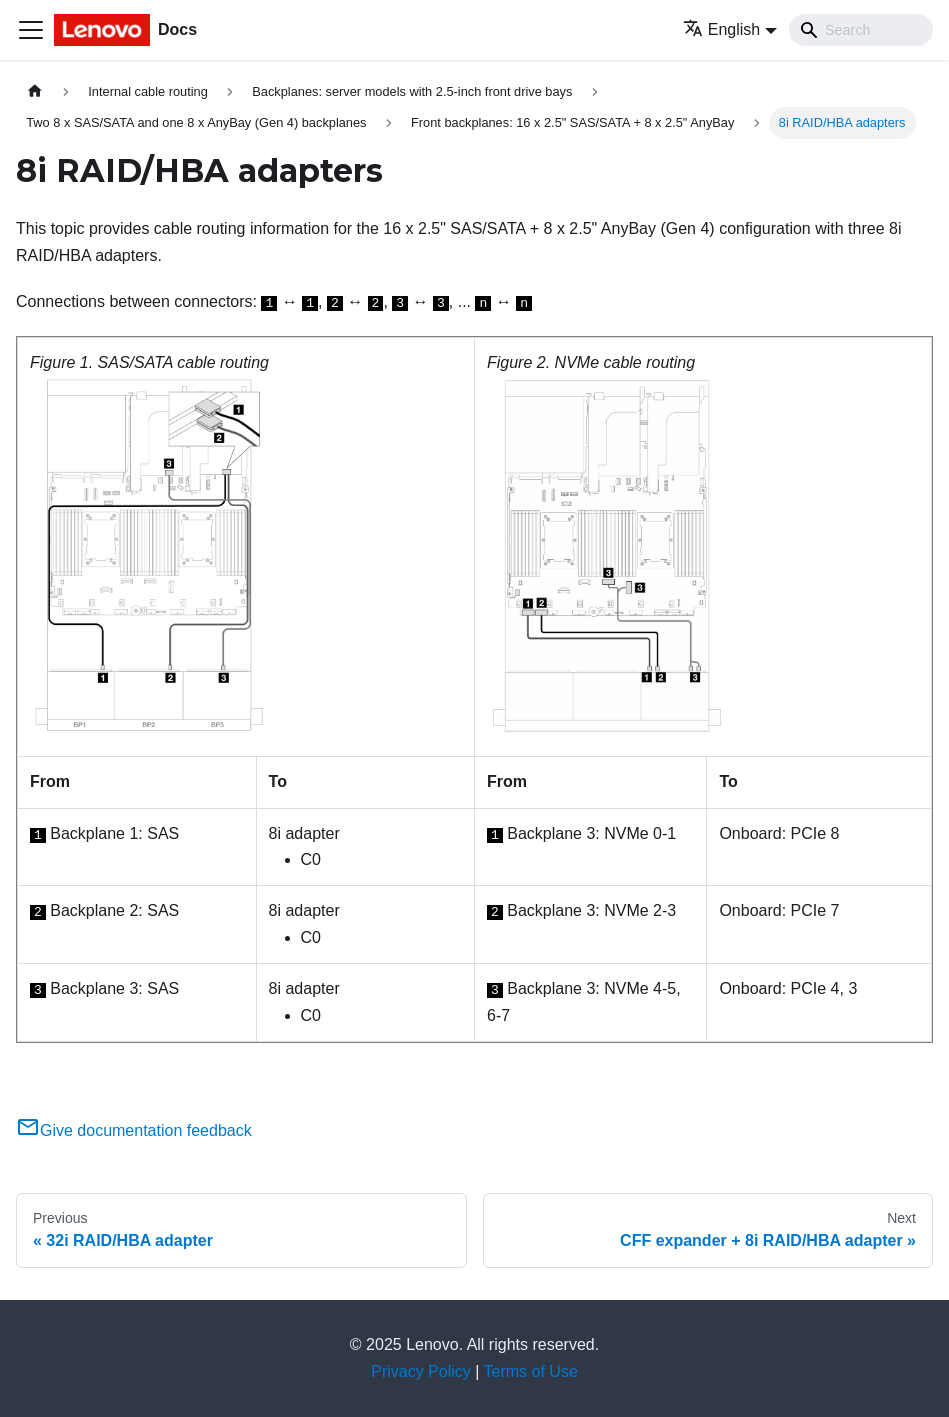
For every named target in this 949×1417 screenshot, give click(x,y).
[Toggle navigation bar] (31, 30)
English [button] (721, 29)
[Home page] (35, 91)
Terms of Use (531, 1371)
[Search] (861, 30)
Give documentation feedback (134, 1130)
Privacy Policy (421, 1371)
